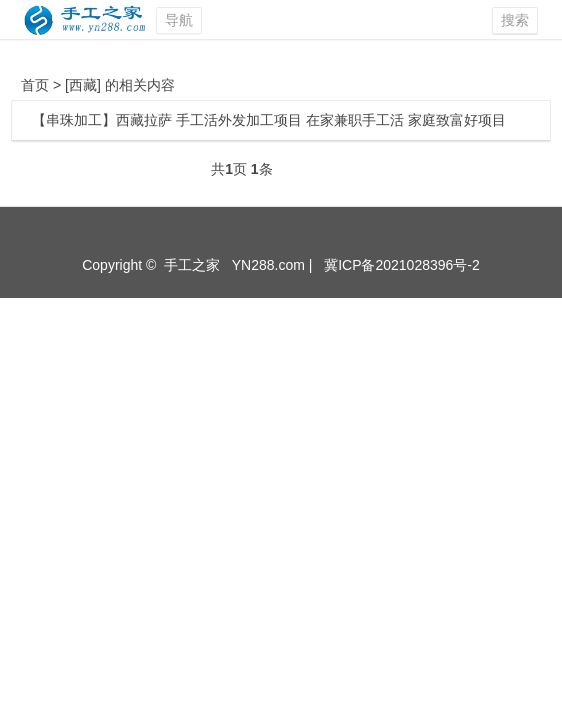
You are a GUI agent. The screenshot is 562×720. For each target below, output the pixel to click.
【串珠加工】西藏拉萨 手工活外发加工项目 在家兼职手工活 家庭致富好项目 (269, 120)
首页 (35, 85)
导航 (179, 20)
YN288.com (268, 265)
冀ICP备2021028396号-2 (402, 265)
